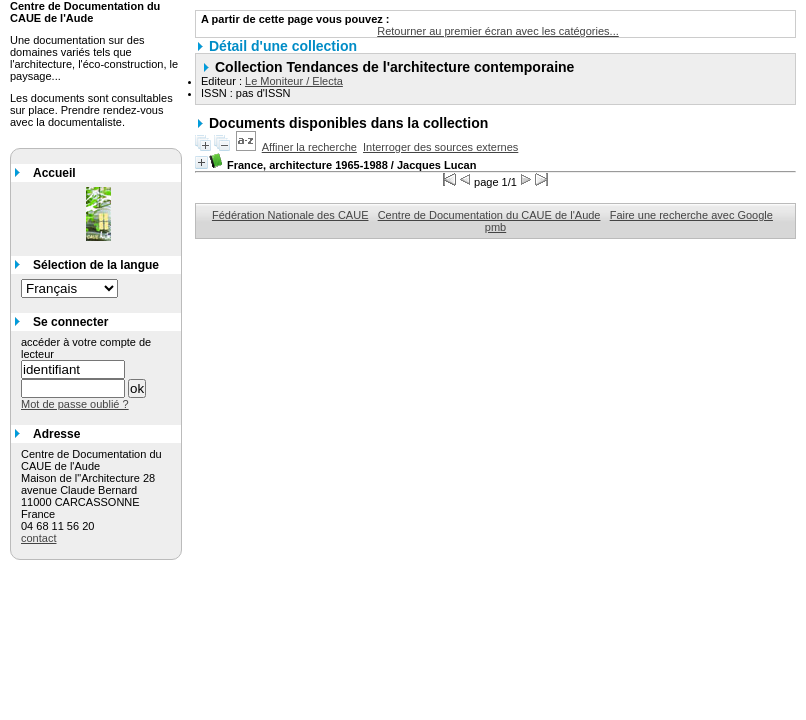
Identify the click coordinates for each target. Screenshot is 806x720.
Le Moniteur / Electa (294, 81)
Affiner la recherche (309, 147)
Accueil (54, 173)
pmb (495, 227)
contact (38, 538)
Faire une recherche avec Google (691, 215)
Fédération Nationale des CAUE (290, 215)
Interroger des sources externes (440, 147)
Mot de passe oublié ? (75, 404)
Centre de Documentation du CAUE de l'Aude (489, 215)
